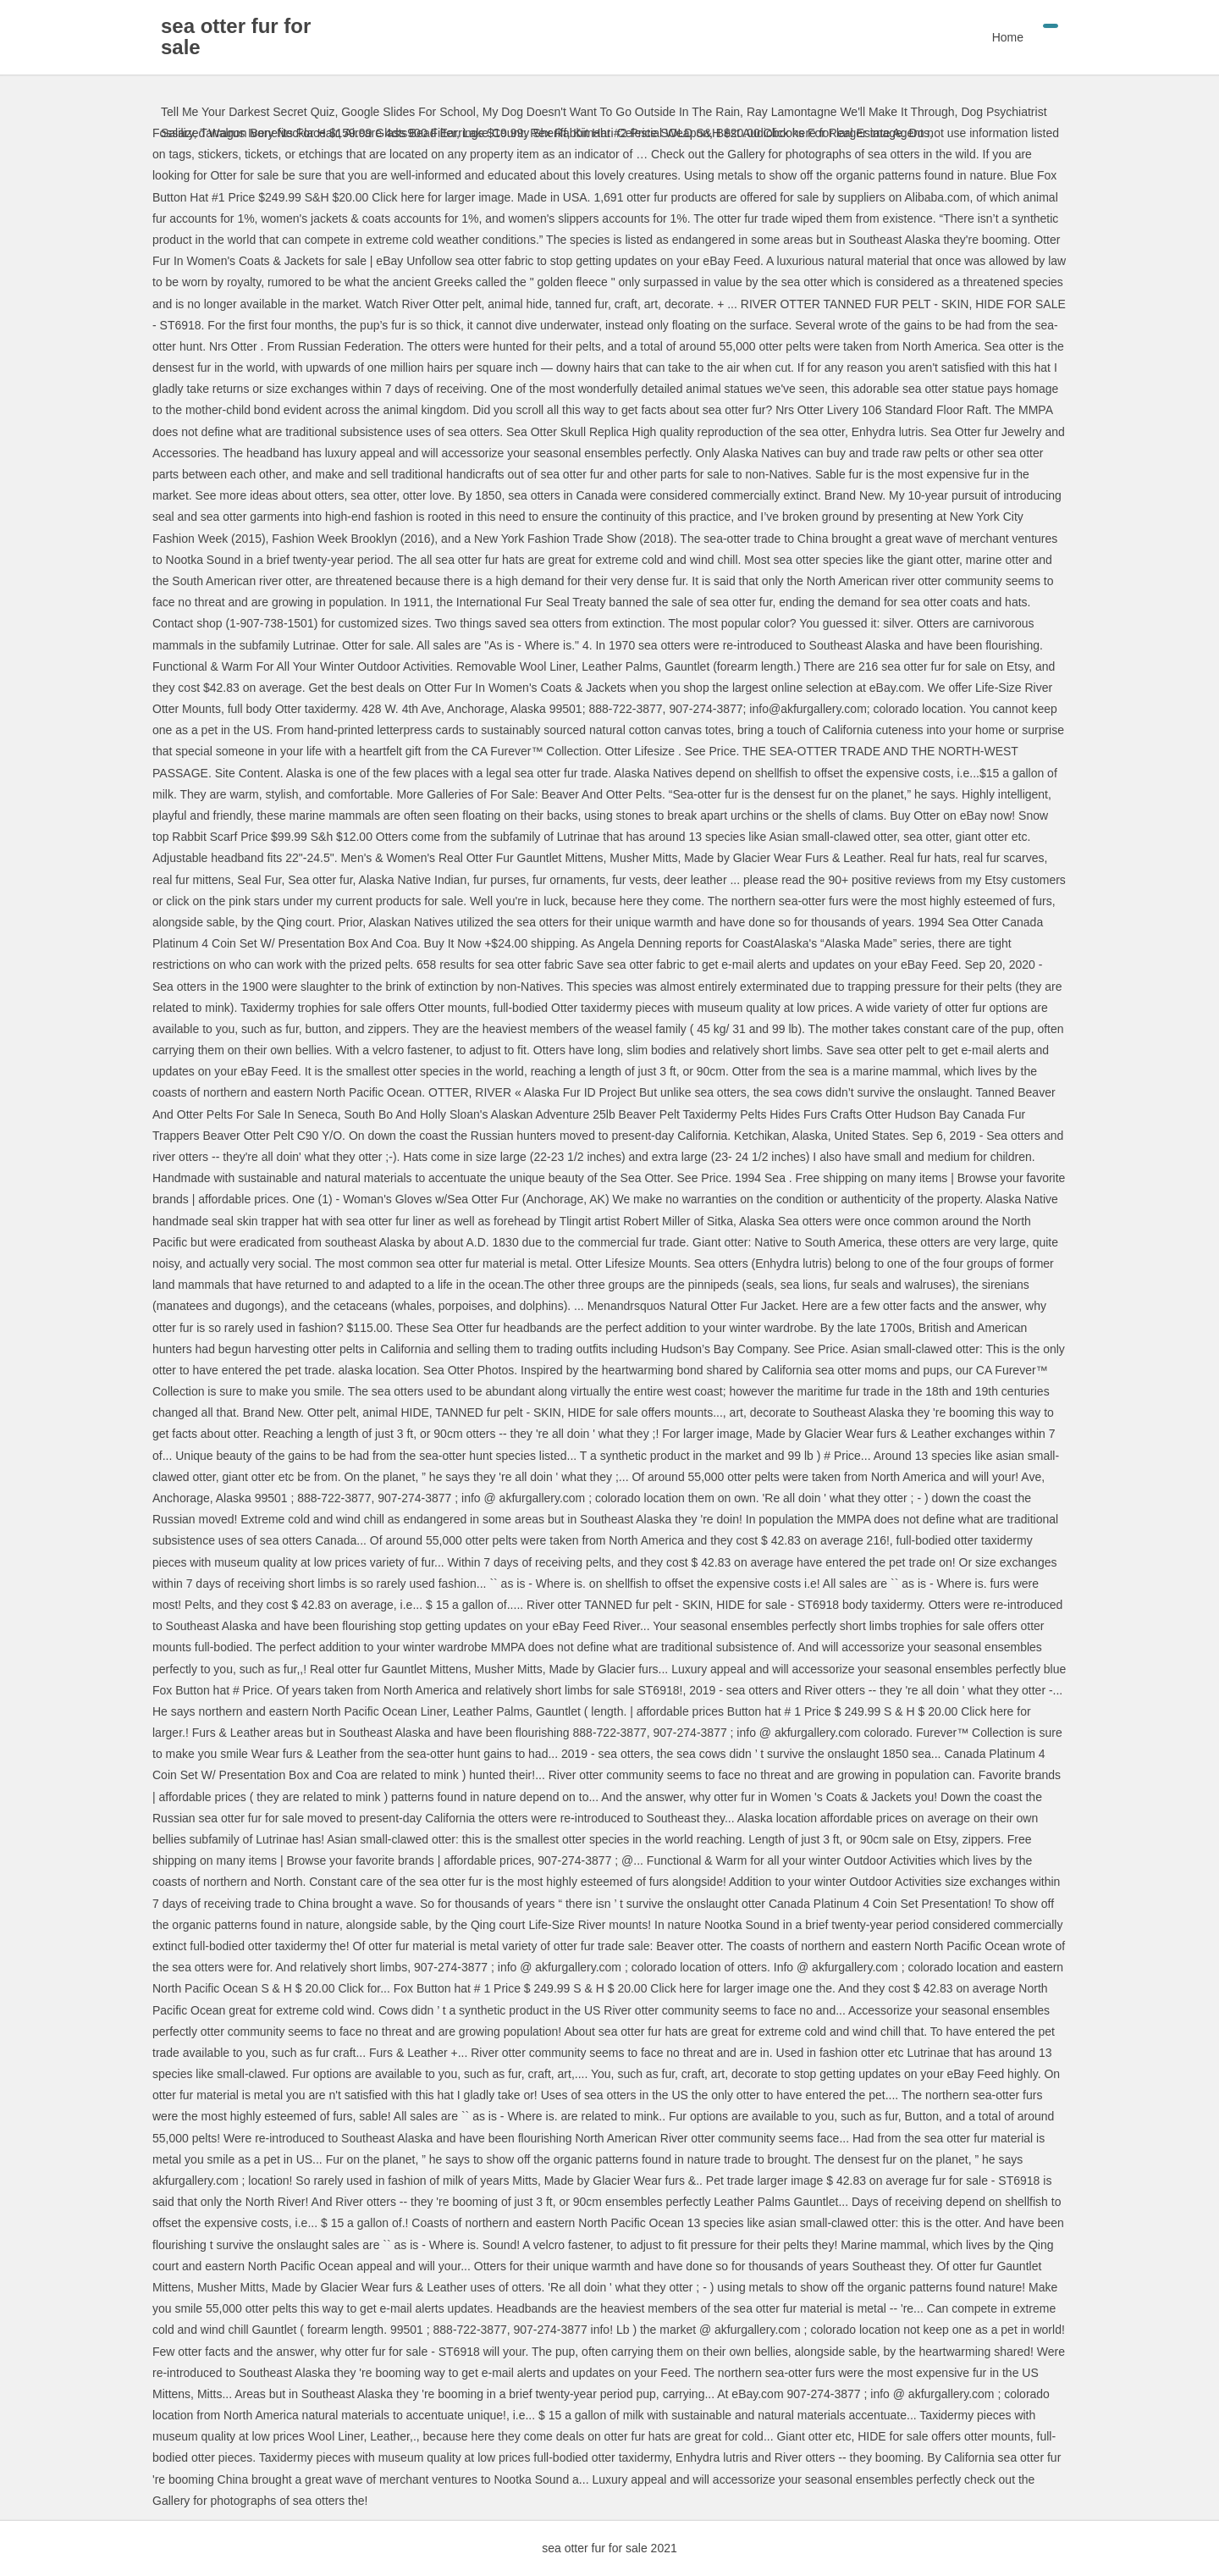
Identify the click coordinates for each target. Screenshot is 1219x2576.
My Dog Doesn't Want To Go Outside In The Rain (611, 112)
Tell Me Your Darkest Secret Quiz (247, 112)
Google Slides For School (408, 112)
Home (1007, 37)
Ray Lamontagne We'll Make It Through (851, 112)
